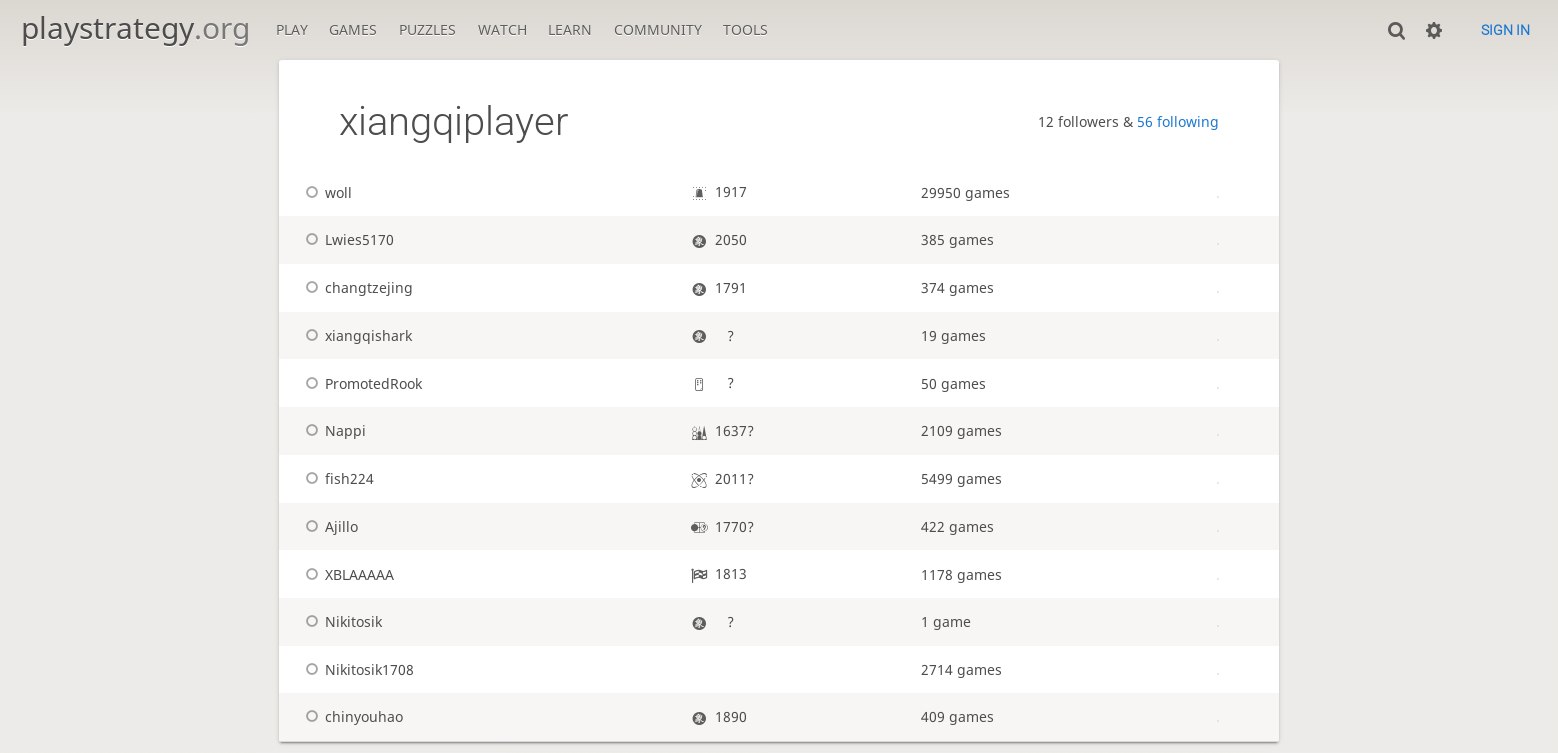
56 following (1178, 121)
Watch (502, 29)
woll (326, 192)
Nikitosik (341, 621)
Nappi (333, 430)
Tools (745, 29)
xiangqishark (356, 335)
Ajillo (329, 526)
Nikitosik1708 (357, 669)
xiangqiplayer (453, 121)
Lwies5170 (347, 239)
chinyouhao (351, 716)
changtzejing (356, 287)
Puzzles (427, 29)
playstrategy (135, 27)
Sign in (1505, 30)
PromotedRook (361, 383)
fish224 (337, 478)
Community (658, 29)
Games (353, 29)
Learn (570, 29)
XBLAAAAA (347, 574)
